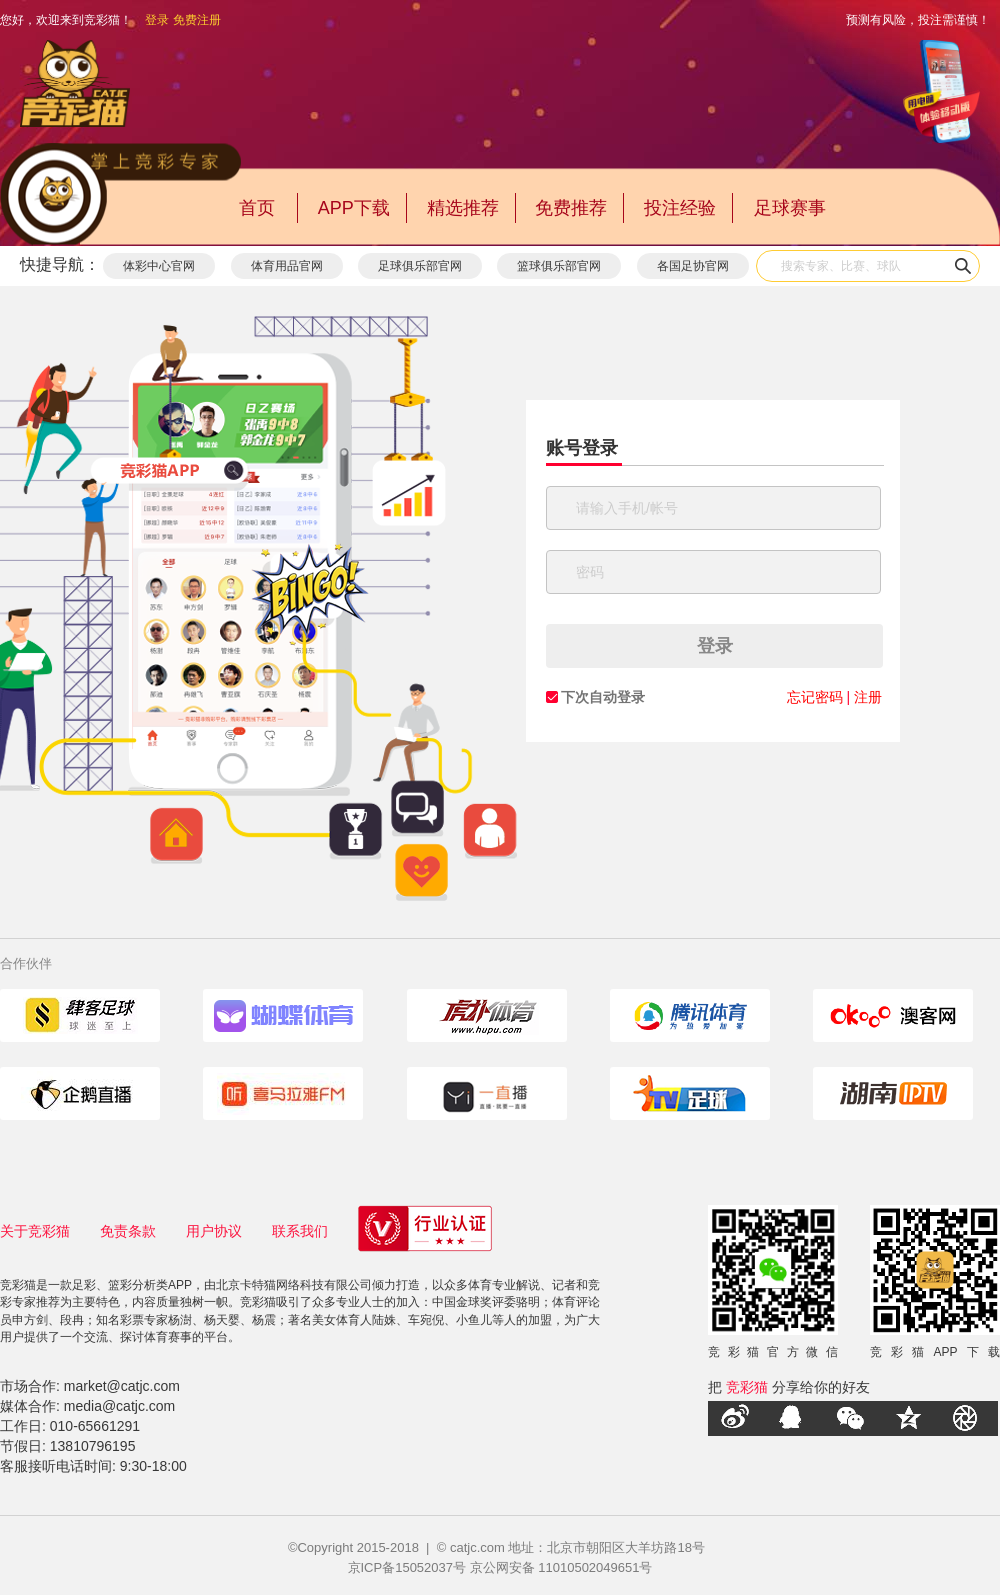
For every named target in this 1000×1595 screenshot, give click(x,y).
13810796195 (93, 1446)
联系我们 (300, 1231)
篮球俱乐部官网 (559, 266)
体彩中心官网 (159, 266)
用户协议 (214, 1231)
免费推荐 (571, 208)
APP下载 (354, 208)
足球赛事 (790, 208)
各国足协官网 (693, 266)
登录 (157, 20)
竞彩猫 (747, 1387)
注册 (868, 697)
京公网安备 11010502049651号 (561, 1567)
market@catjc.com (122, 1386)
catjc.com (477, 1547)
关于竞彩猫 (35, 1231)
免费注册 (197, 20)
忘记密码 (815, 697)
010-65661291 (95, 1426)
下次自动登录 (603, 697)
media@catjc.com (119, 1406)
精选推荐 (463, 208)
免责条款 (128, 1231)
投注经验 (680, 208)
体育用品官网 (287, 266)
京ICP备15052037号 (407, 1567)
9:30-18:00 (153, 1466)
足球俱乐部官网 (420, 266)
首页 (257, 208)
